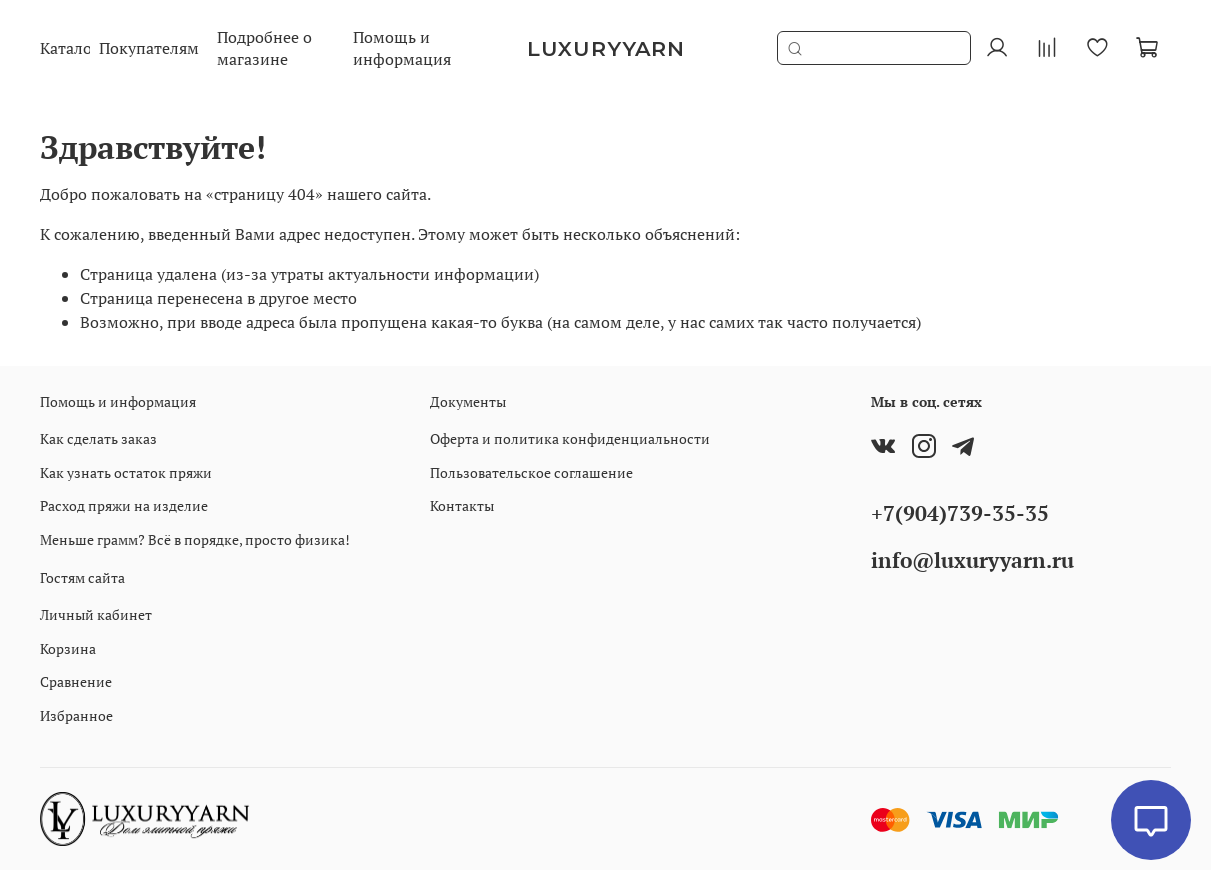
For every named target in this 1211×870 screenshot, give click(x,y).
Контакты (462, 505)
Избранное (76, 715)
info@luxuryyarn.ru (972, 560)
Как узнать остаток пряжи (126, 472)
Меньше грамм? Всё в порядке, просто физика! (195, 539)
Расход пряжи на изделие (124, 505)
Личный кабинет (96, 614)
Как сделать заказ (98, 438)
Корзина (68, 648)
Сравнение (76, 681)
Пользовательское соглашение (531, 472)
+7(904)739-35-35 (960, 513)
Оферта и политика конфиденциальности (570, 438)
